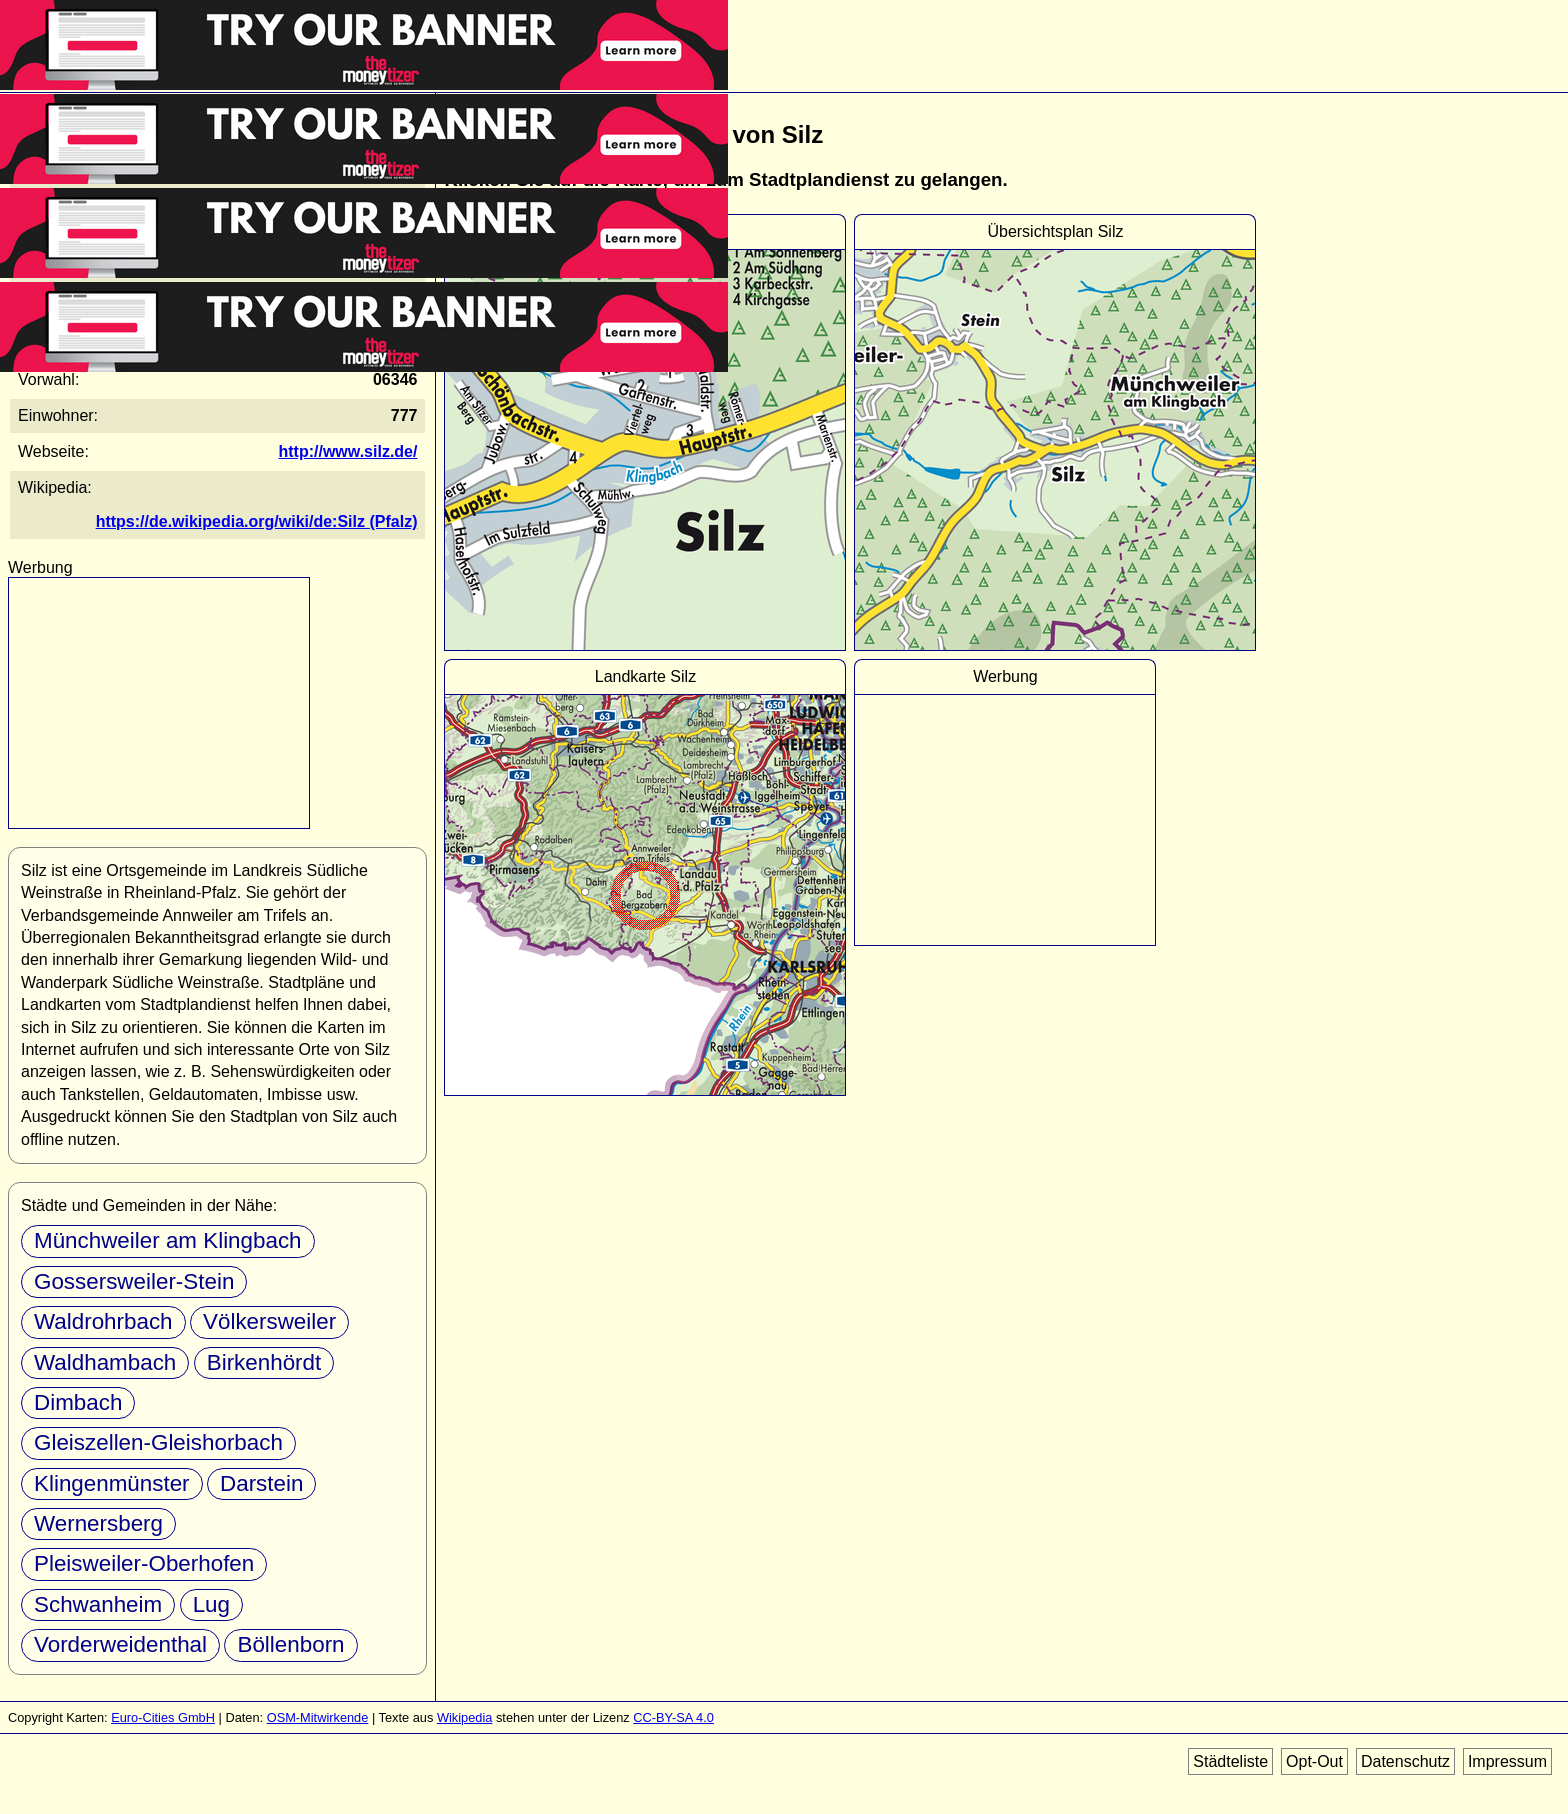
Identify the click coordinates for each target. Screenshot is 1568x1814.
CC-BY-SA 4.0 (673, 1717)
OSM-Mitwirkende (318, 1717)
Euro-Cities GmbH (163, 1717)
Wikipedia (464, 1717)
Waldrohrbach (103, 1321)
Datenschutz (1405, 1761)
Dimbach (78, 1402)
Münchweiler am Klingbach (168, 1240)
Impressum (1507, 1761)
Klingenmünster (112, 1483)
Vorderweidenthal (120, 1644)
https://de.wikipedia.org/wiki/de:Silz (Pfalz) (257, 521)
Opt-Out (1314, 1761)
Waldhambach (105, 1362)
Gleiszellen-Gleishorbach (158, 1442)
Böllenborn (290, 1644)
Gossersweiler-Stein (134, 1281)
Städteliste (1230, 1761)
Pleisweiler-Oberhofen (144, 1563)
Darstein (261, 1483)
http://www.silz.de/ (347, 451)
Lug (211, 1604)
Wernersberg (98, 1523)
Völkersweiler (269, 1321)
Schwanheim (98, 1604)
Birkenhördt (264, 1362)
